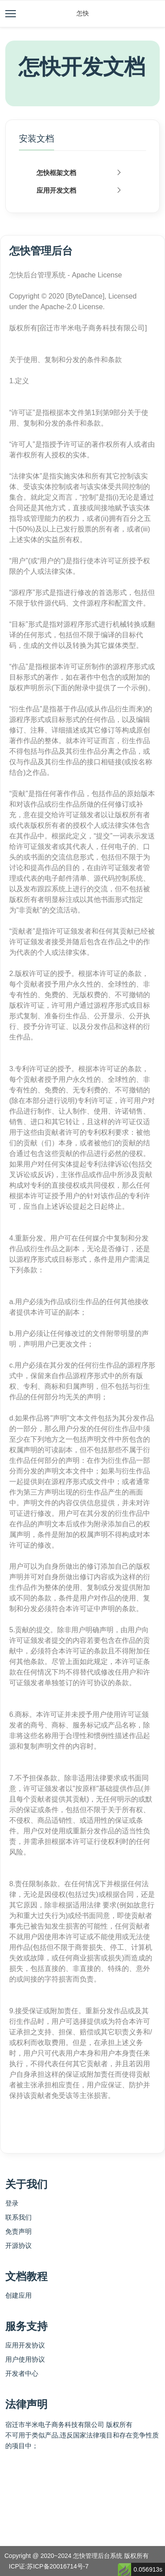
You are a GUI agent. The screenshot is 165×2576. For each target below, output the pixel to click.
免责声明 (18, 2231)
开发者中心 (21, 2373)
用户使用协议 (25, 2359)
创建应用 (18, 2295)
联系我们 (18, 2217)
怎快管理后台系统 (97, 2555)
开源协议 (18, 2245)
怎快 (83, 13)
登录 (11, 2203)
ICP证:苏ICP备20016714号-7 (48, 2566)
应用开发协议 (25, 2345)
